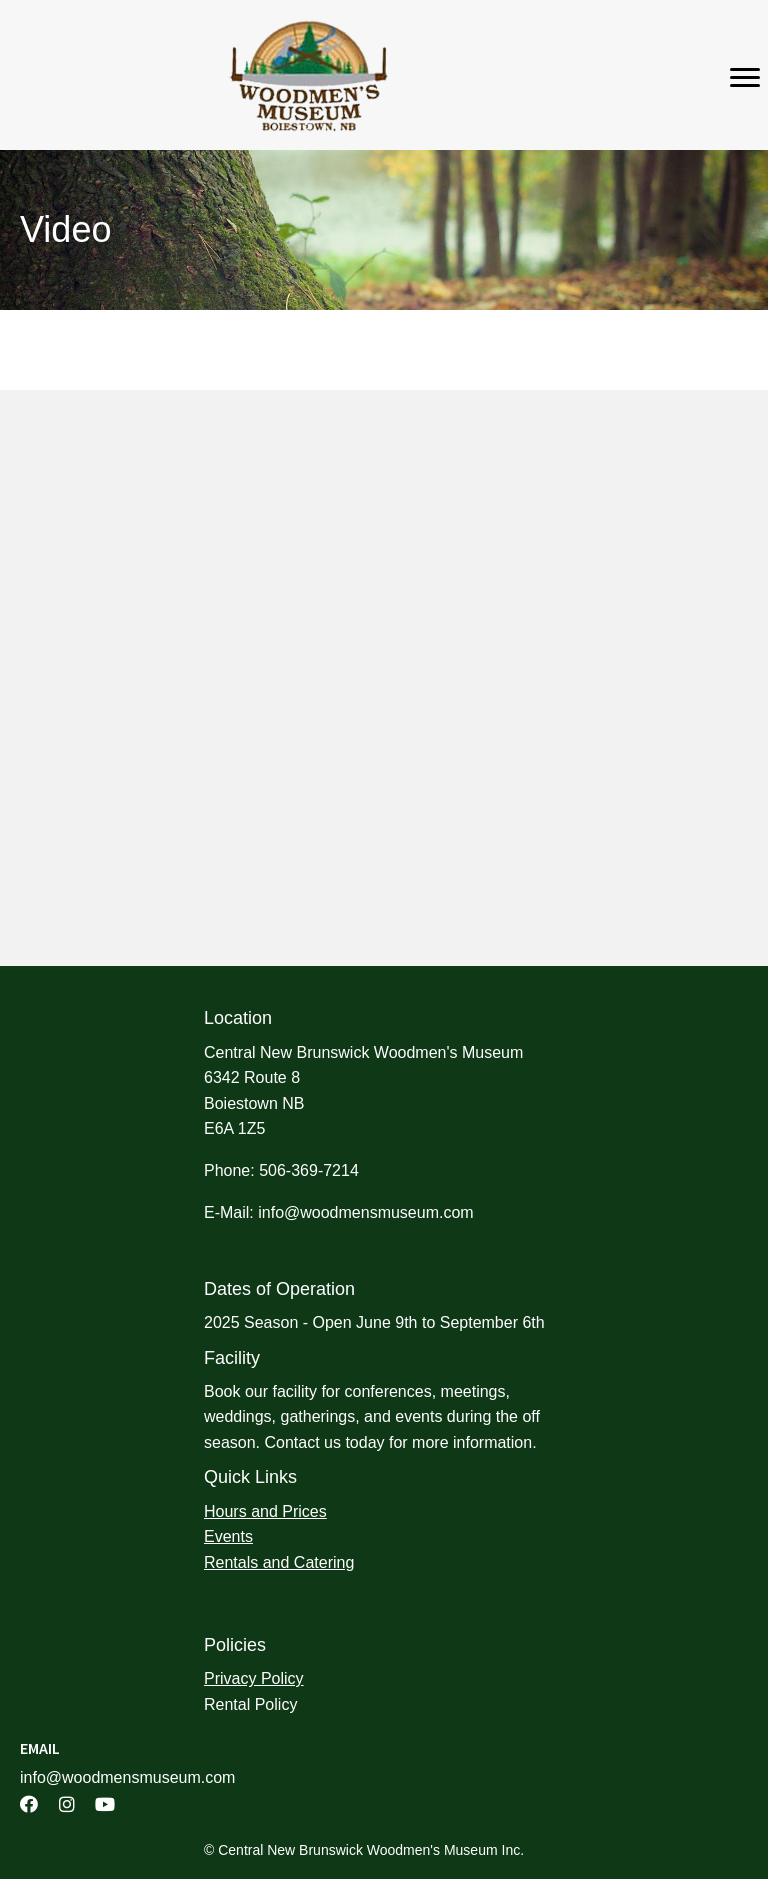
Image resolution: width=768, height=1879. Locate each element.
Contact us (302, 1442)
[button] (29, 1804)
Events (228, 1536)
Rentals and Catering (279, 1562)
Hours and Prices (265, 1511)
